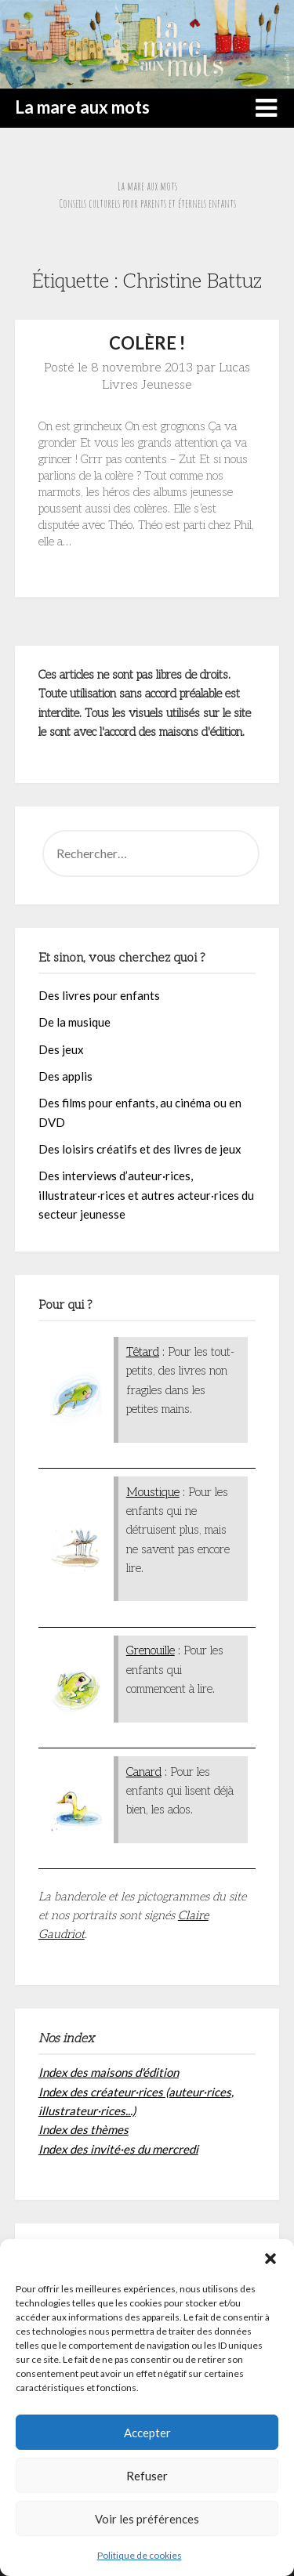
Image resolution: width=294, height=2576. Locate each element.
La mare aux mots (82, 107)
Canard (144, 1772)
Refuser (147, 2476)
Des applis (65, 1076)
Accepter (147, 2433)
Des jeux (61, 1049)
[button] (270, 2258)
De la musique (74, 1022)
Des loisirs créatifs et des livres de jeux (139, 1149)
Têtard (142, 1352)
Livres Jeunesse (147, 385)
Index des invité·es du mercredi (118, 2149)
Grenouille (150, 1650)
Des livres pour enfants (99, 995)
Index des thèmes (83, 2129)
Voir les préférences (147, 2519)
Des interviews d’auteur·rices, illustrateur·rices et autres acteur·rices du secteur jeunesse (146, 1194)
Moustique (153, 1492)
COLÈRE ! (147, 342)
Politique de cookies (139, 2555)
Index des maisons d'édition (108, 2072)
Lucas (234, 367)
